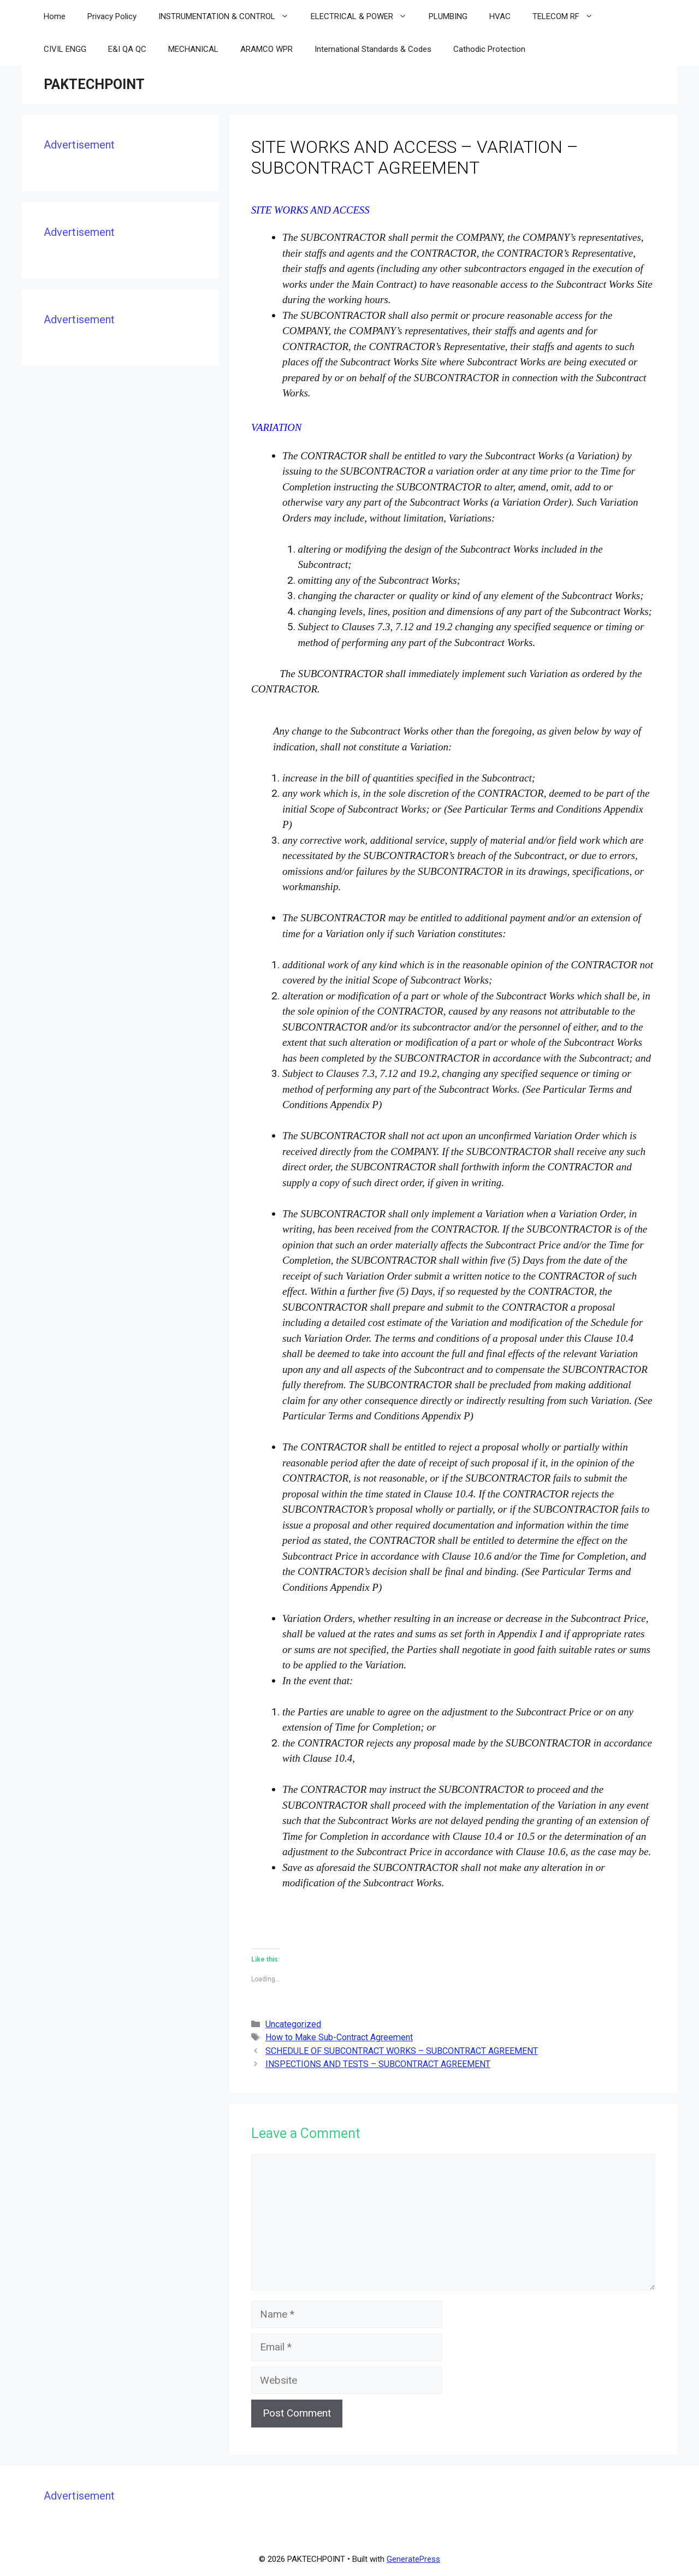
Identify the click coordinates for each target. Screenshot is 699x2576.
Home (55, 16)
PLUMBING (448, 16)
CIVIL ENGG (65, 49)
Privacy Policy (112, 16)
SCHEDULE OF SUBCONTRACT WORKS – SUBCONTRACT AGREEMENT (401, 2051)
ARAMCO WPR (266, 49)
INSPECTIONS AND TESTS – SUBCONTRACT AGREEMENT (377, 2064)
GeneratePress (413, 2559)
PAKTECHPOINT (94, 84)
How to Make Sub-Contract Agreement (339, 2037)
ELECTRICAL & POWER (364, 16)
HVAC (500, 16)
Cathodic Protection (489, 49)
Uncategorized (293, 2024)
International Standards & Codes (373, 49)
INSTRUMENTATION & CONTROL (229, 16)
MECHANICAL (193, 49)
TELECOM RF (568, 16)
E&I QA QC (127, 49)
